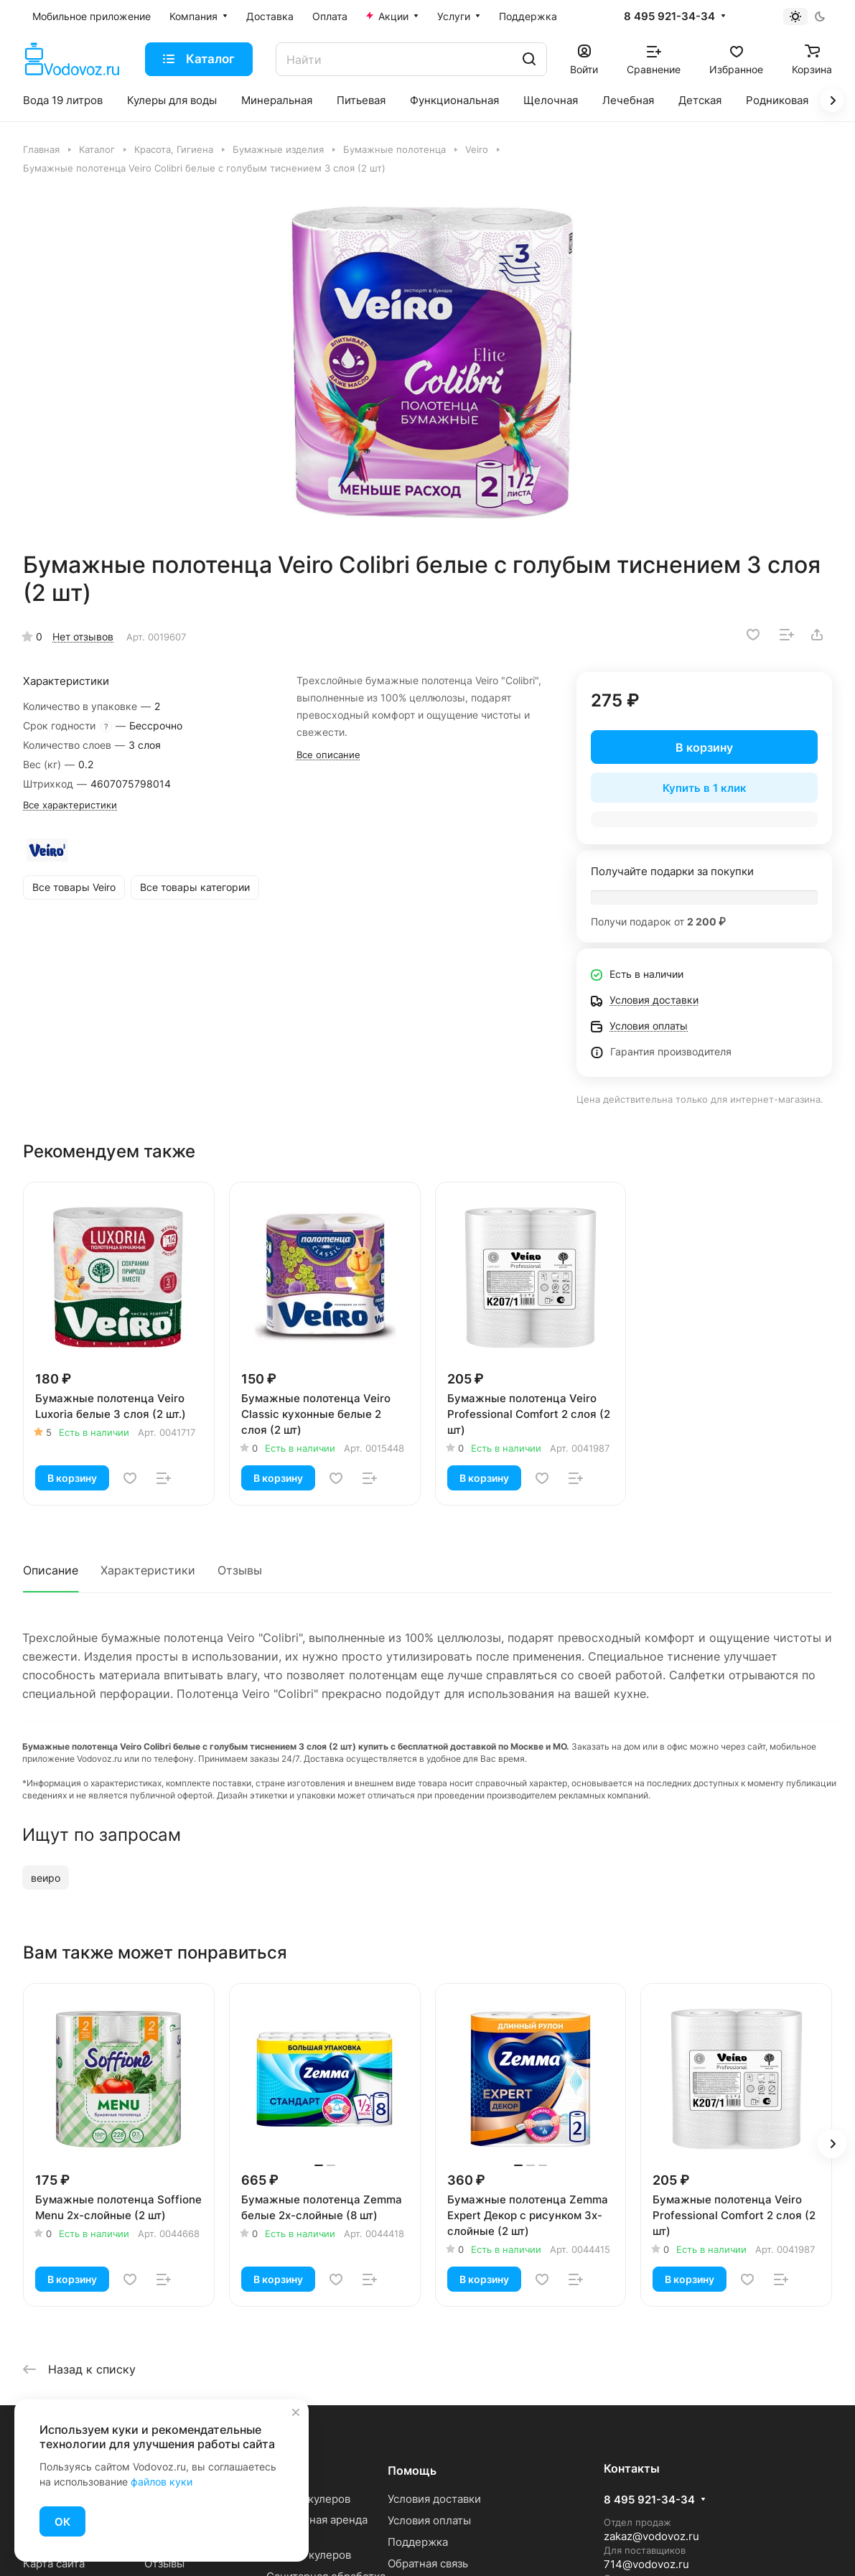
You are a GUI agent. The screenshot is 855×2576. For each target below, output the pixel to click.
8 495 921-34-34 (669, 16)
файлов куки (161, 2481)
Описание (50, 1570)
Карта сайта (54, 2563)
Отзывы (240, 1570)
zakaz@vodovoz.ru (651, 2536)
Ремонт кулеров (308, 2555)
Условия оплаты (429, 2520)
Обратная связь (428, 2563)
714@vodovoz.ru (646, 2564)
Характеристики (148, 1570)
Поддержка (418, 2542)
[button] (832, 2143)
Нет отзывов (82, 636)
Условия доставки (434, 2499)
